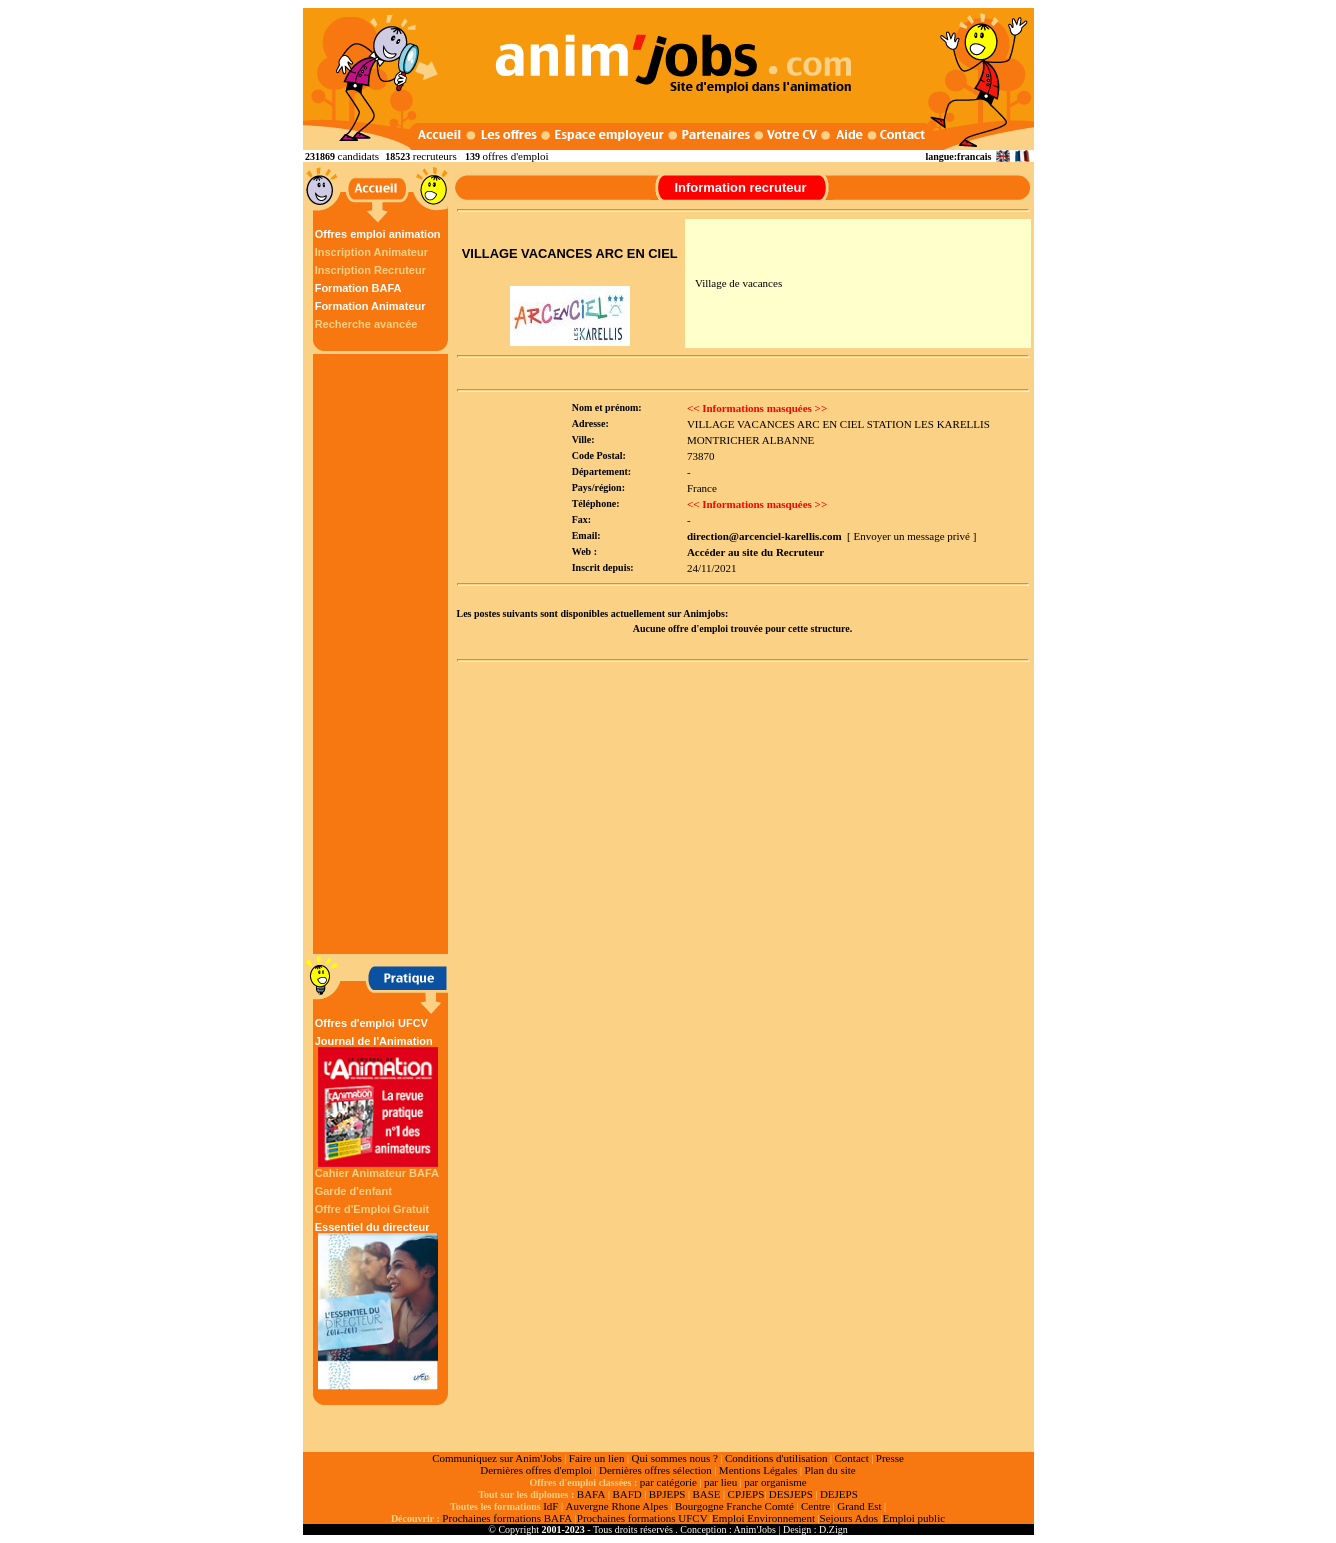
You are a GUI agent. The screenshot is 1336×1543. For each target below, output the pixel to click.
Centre (815, 1506)
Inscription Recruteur (370, 270)
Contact (852, 1458)
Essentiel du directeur (378, 1305)
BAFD (626, 1494)
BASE (706, 1494)
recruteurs (435, 156)
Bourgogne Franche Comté (734, 1506)
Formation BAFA (358, 288)
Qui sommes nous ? (674, 1458)
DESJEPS (791, 1494)
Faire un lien (597, 1458)
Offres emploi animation (378, 234)
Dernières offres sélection (655, 1470)
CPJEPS (746, 1494)
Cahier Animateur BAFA (377, 1173)
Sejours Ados (849, 1518)
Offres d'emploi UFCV (371, 1023)
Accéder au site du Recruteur (755, 552)
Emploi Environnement (763, 1518)
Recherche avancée (366, 324)
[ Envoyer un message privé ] (911, 536)
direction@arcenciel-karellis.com (764, 536)
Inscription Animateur (371, 252)
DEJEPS (839, 1494)
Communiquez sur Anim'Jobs (497, 1458)
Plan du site (829, 1470)
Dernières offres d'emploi (536, 1470)
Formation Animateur (370, 306)
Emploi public (913, 1518)
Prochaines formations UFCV (642, 1518)
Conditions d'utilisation (776, 1458)
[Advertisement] (383, 654)
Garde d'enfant (353, 1191)
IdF (550, 1506)
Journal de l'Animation (378, 1101)
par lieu (720, 1482)
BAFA (591, 1494)
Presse (890, 1458)
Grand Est (859, 1506)
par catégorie (668, 1482)
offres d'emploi (515, 156)
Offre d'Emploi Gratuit (372, 1209)
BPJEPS (667, 1494)
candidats (359, 156)
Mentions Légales (758, 1470)
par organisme (775, 1482)
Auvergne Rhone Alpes (616, 1506)
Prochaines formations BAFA (507, 1518)
